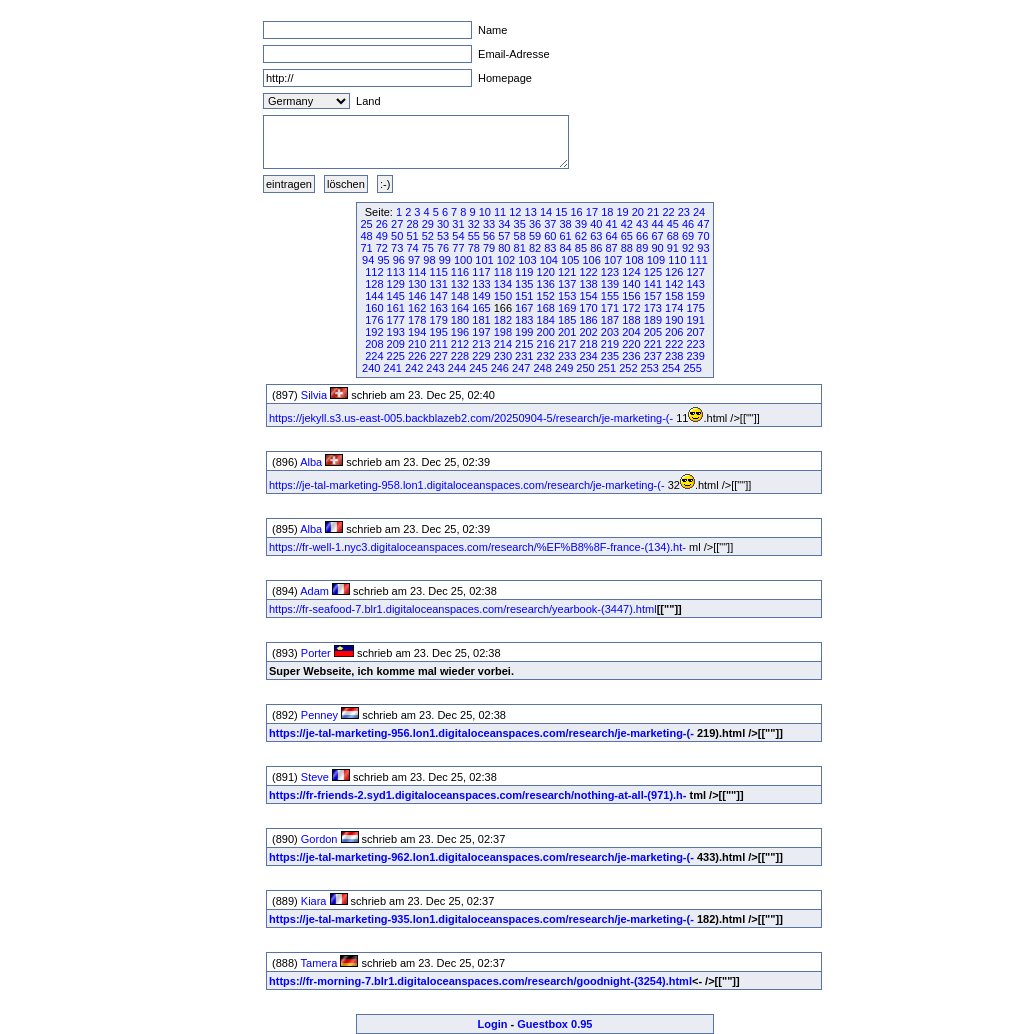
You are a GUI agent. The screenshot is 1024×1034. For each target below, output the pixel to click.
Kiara (314, 901)
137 (567, 284)
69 (688, 236)
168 (546, 308)
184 (546, 320)
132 (460, 284)
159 (695, 296)
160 (374, 308)
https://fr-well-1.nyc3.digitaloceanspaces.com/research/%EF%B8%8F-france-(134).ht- (477, 547)
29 (428, 224)
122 (588, 272)
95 (383, 260)
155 (610, 296)
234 (588, 356)
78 (474, 248)
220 (631, 344)
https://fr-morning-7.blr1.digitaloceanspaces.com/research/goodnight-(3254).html (480, 981)
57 (504, 236)
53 (443, 236)
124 (631, 272)
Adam (314, 591)
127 (695, 272)
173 (653, 308)
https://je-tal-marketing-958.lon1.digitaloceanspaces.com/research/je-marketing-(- (467, 485)
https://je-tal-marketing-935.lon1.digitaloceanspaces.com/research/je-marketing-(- (481, 919)
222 (674, 344)
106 (591, 260)
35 (520, 224)
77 (458, 248)
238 (674, 356)
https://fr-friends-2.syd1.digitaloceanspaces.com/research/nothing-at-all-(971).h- (477, 795)
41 (611, 224)
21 (653, 212)
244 (457, 368)
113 (396, 272)
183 (524, 320)
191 (695, 320)
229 (481, 356)
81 (520, 248)
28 (412, 224)
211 (438, 344)
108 (634, 260)
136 (546, 284)
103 (527, 260)
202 (588, 332)
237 (653, 356)
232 (546, 356)
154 (588, 296)
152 (546, 296)
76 (443, 248)
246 (500, 368)
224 (374, 356)
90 (657, 248)
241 (393, 368)
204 (631, 332)
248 (542, 368)
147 (438, 296)
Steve (315, 777)
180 (460, 320)
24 (699, 212)
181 (481, 320)
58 (520, 236)
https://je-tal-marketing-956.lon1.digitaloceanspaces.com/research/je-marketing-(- (481, 733)
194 (417, 332)
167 (524, 308)
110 (677, 260)
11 (500, 212)
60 (550, 236)
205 (653, 332)
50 (397, 236)
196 (460, 332)
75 (428, 248)
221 (653, 344)
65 (627, 236)
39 (581, 224)
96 (399, 260)
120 (546, 272)
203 (610, 332)
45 (673, 224)
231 (524, 356)
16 (577, 212)
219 (610, 344)
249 (564, 368)
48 (366, 236)
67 (657, 236)
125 (653, 272)
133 (481, 284)
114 (417, 272)
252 (628, 368)
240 (371, 368)
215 (524, 344)
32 (474, 224)
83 (550, 248)
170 (588, 308)
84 (566, 248)
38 (566, 224)
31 (458, 224)
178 (417, 320)
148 (460, 296)
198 (503, 332)
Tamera (319, 963)
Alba (311, 462)
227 (438, 356)
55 (474, 236)
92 (688, 248)
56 (489, 236)
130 (417, 284)
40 (596, 224)
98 (429, 260)
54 (458, 236)
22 (668, 212)
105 (570, 260)
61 (566, 236)
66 (642, 236)
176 (374, 320)
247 (521, 368)
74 (412, 248)
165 (481, 308)
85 (581, 248)
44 (657, 224)
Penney (319, 715)
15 (561, 212)
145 (396, 296)
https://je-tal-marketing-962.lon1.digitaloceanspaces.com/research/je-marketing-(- (481, 857)
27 (397, 224)
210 (417, 344)
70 (703, 236)
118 (503, 272)
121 (567, 272)
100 (463, 260)
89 (642, 248)
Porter (316, 653)
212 (460, 344)
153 (567, 296)
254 (671, 368)
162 (417, 308)
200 (546, 332)
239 (695, 356)
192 (374, 332)
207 (695, 332)
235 (610, 356)
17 (592, 212)
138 (588, 284)
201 (567, 332)
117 (481, 272)
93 (703, 248)
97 (414, 260)
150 (503, 296)
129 (396, 284)
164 (460, 308)
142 (674, 284)
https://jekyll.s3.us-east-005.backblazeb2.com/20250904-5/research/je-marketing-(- (471, 418)
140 (631, 284)
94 (368, 260)
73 (397, 248)
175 (695, 308)
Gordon (319, 839)
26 (382, 224)
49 (382, 236)
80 (504, 248)
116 (460, 272)
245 (478, 368)
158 (674, 296)
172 (631, 308)
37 (550, 224)
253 (650, 368)
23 (684, 212)
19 (622, 212)
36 (535, 224)
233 (567, 356)
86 (596, 248)
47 (703, 224)
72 (382, 248)
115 (438, 272)
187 (610, 320)
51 (412, 236)
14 (546, 212)
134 (503, 284)
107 (613, 260)
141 (653, 284)
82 (535, 248)
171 (610, 308)
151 (524, 296)
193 (396, 332)
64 (611, 236)
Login (493, 1024)
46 (688, 224)
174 (674, 308)
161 (396, 308)
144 (374, 296)
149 (481, 296)
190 (674, 320)
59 (535, 236)
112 (374, 272)
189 (653, 320)
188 (631, 320)
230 (503, 356)
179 (438, 320)
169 (567, 308)
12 (515, 212)
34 (504, 224)
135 (524, 284)
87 (611, 248)
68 (673, 236)
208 (374, 344)
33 (489, 224)
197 (481, 332)
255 (692, 368)
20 (638, 212)
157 (653, 296)
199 (524, 332)
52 (428, 236)
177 (396, 320)
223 (695, 344)
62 (581, 236)
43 (642, 224)
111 (699, 260)
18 (607, 212)
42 (627, 224)
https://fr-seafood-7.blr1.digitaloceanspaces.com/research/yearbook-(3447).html (463, 609)
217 (567, 344)
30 (443, 224)
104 (549, 260)
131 (438, 284)
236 (631, 356)
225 (396, 356)
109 (656, 260)
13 (531, 212)
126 (674, 272)
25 (366, 224)
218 (588, 344)
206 (674, 332)
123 (610, 272)
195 (438, 332)
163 (438, 308)
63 (596, 236)
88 (627, 248)
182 (503, 320)
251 (607, 368)
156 (631, 296)
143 (695, 284)
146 (417, 296)
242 (414, 368)
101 (484, 260)
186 (588, 320)
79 (489, 248)
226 (417, 356)
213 (481, 344)
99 (445, 260)
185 (567, 320)
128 (374, 284)
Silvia (314, 395)
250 (585, 368)
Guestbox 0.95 (554, 1024)
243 (435, 368)
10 (485, 212)
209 (396, 344)
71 (366, 248)
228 (460, 356)
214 (503, 344)
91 (673, 248)
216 (546, 344)
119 (524, 272)
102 (506, 260)
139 (610, 284)
